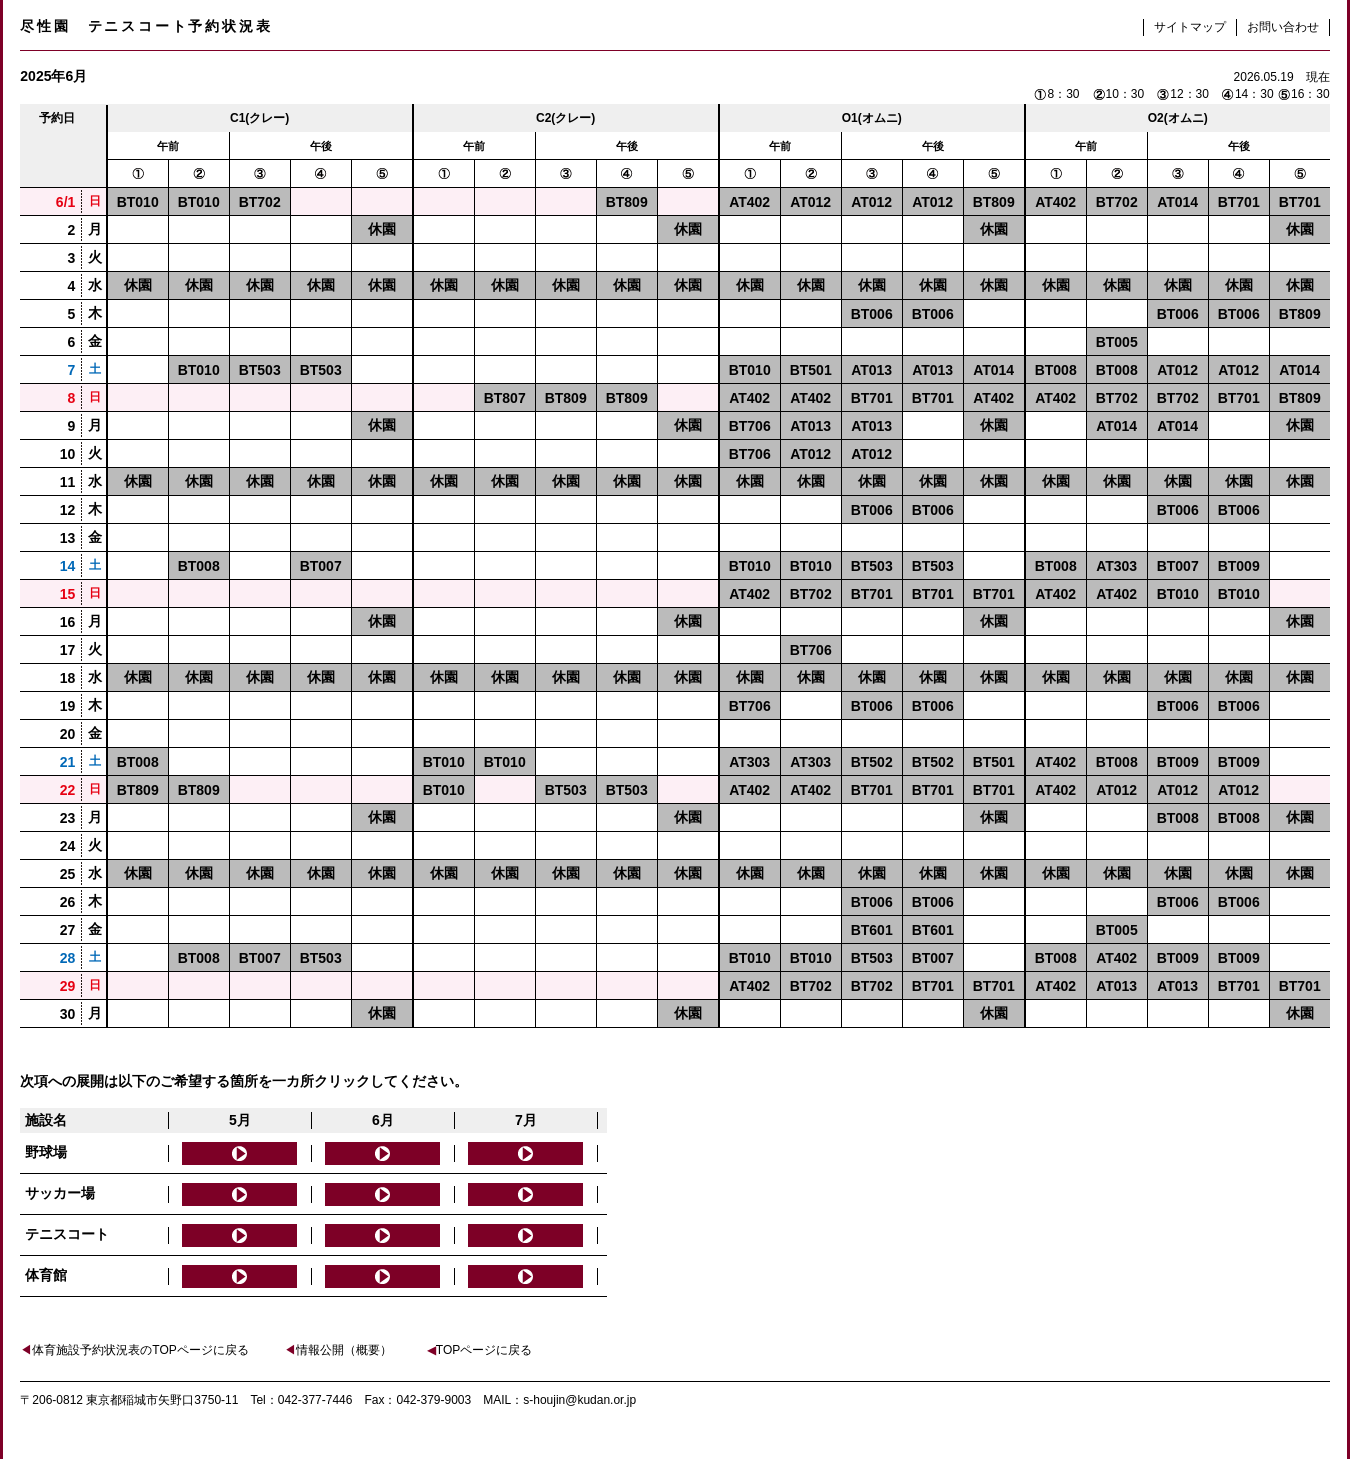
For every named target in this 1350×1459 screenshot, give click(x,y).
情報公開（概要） (338, 1350)
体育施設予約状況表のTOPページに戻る (134, 1350)
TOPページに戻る (479, 1350)
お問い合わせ (1283, 27)
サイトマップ (1190, 27)
